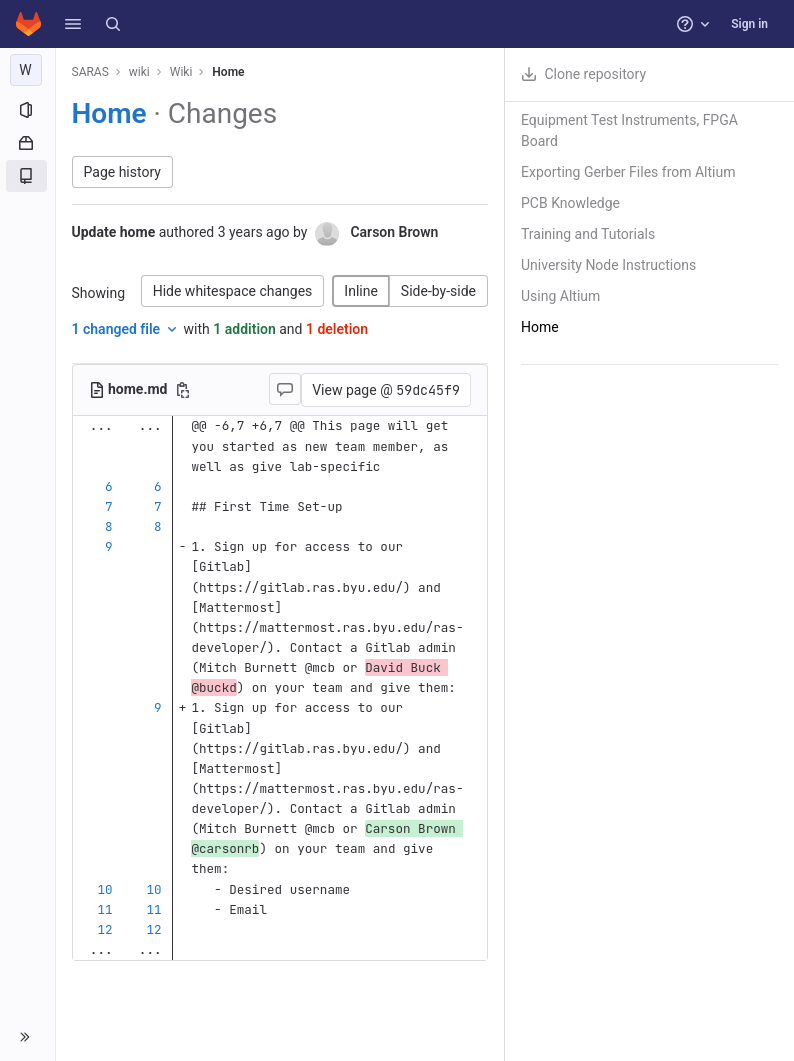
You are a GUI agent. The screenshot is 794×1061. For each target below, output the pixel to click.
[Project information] (27, 110)
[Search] (113, 24)
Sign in (749, 24)
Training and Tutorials (588, 234)
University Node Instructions (608, 265)
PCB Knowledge (570, 203)
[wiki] (28, 70)
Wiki (181, 72)
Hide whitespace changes (233, 291)
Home (229, 72)
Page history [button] (122, 172)
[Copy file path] (183, 390)
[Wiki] (27, 176)
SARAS (90, 72)
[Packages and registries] (27, 143)
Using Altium (560, 296)
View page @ (386, 390)
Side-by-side (438, 291)
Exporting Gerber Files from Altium (628, 172)
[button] (73, 24)
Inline (361, 291)
